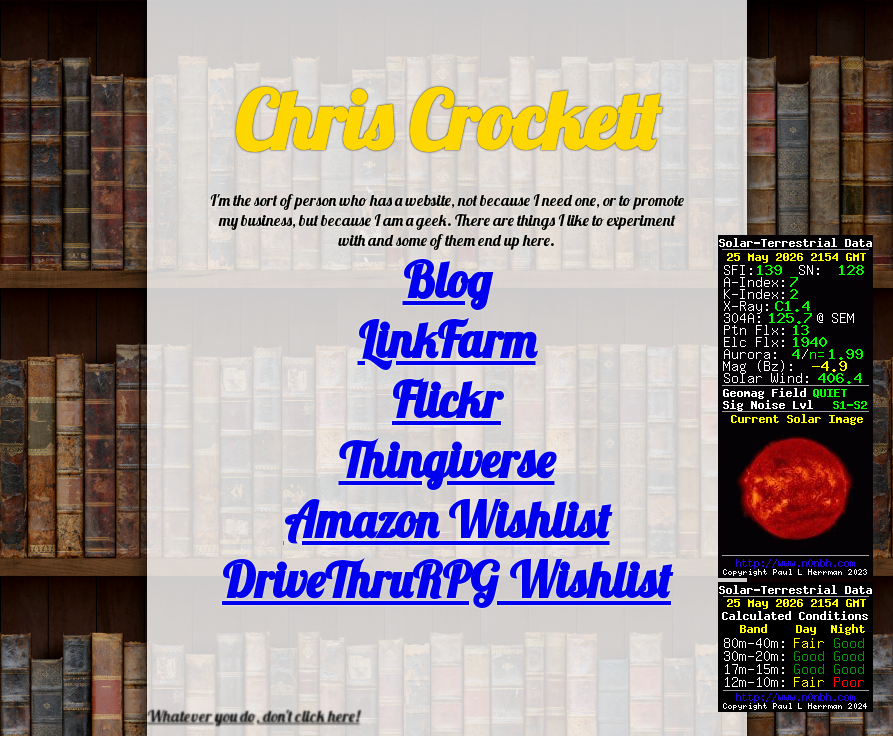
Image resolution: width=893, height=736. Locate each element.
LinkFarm (447, 340)
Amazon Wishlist (447, 520)
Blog (447, 280)
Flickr (446, 400)
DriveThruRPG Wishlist (446, 580)
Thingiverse (447, 460)
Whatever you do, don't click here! (253, 716)
